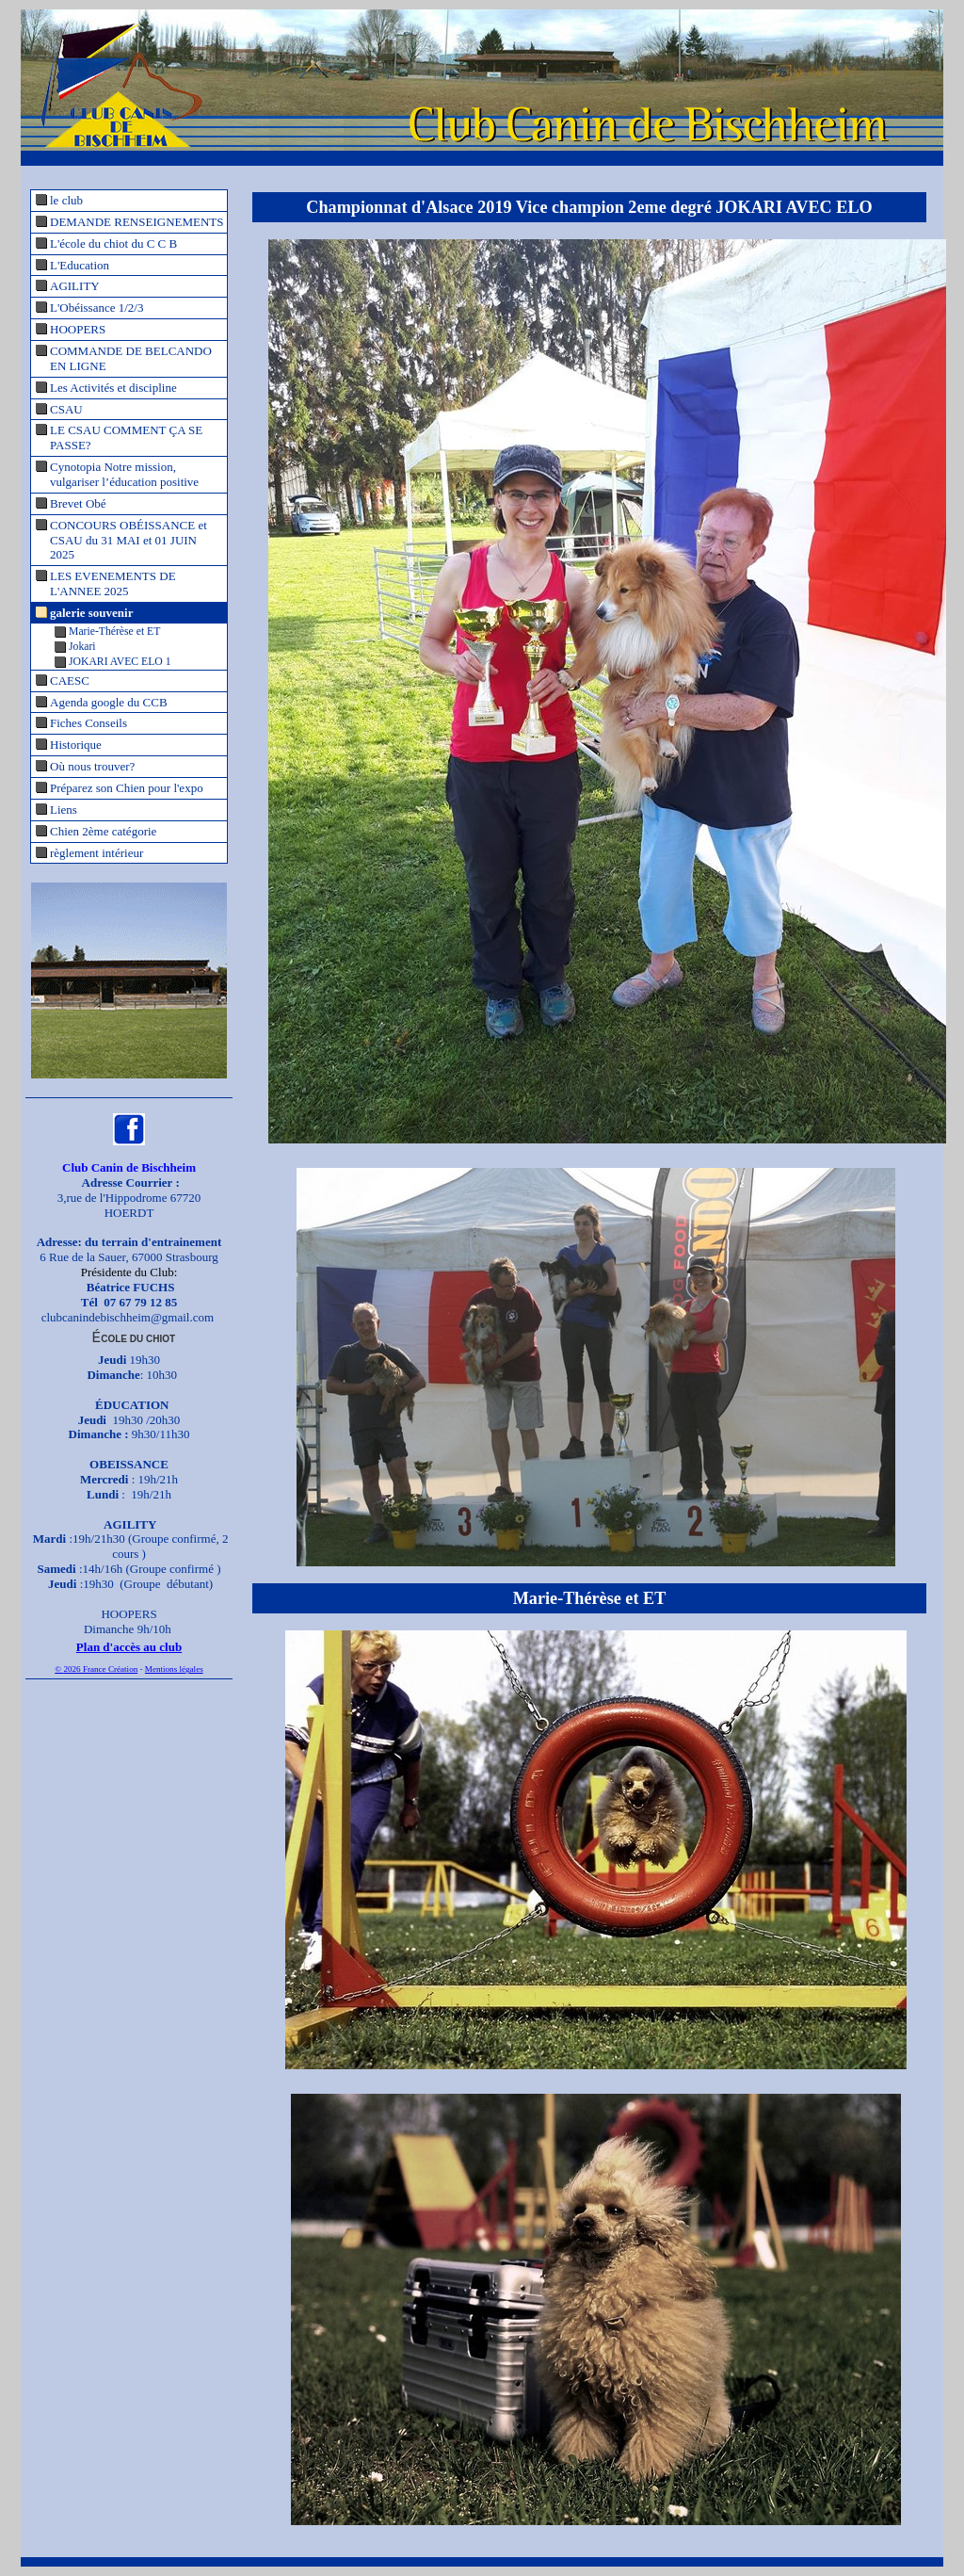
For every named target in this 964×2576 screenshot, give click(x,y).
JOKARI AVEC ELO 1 (120, 662)
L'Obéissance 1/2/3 (96, 307)
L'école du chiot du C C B (113, 243)
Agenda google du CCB (109, 702)
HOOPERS (77, 329)
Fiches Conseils (88, 723)
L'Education (79, 265)
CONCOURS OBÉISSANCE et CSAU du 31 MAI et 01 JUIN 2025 (128, 540)
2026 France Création (100, 1669)
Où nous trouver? (92, 766)
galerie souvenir (91, 613)
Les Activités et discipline (113, 388)
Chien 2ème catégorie (103, 831)
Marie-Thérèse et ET (114, 631)
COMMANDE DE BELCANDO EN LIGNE (131, 358)
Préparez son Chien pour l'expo (126, 788)
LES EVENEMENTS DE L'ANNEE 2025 (113, 583)
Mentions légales (174, 1669)
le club (66, 200)
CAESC (69, 680)
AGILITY (75, 286)
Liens (63, 809)
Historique (76, 744)
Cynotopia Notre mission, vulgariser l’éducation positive (124, 474)
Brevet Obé (78, 503)
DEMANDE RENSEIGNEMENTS (137, 222)
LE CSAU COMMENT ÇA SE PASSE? (126, 437)
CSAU (66, 409)
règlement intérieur (96, 853)
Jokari (82, 646)
